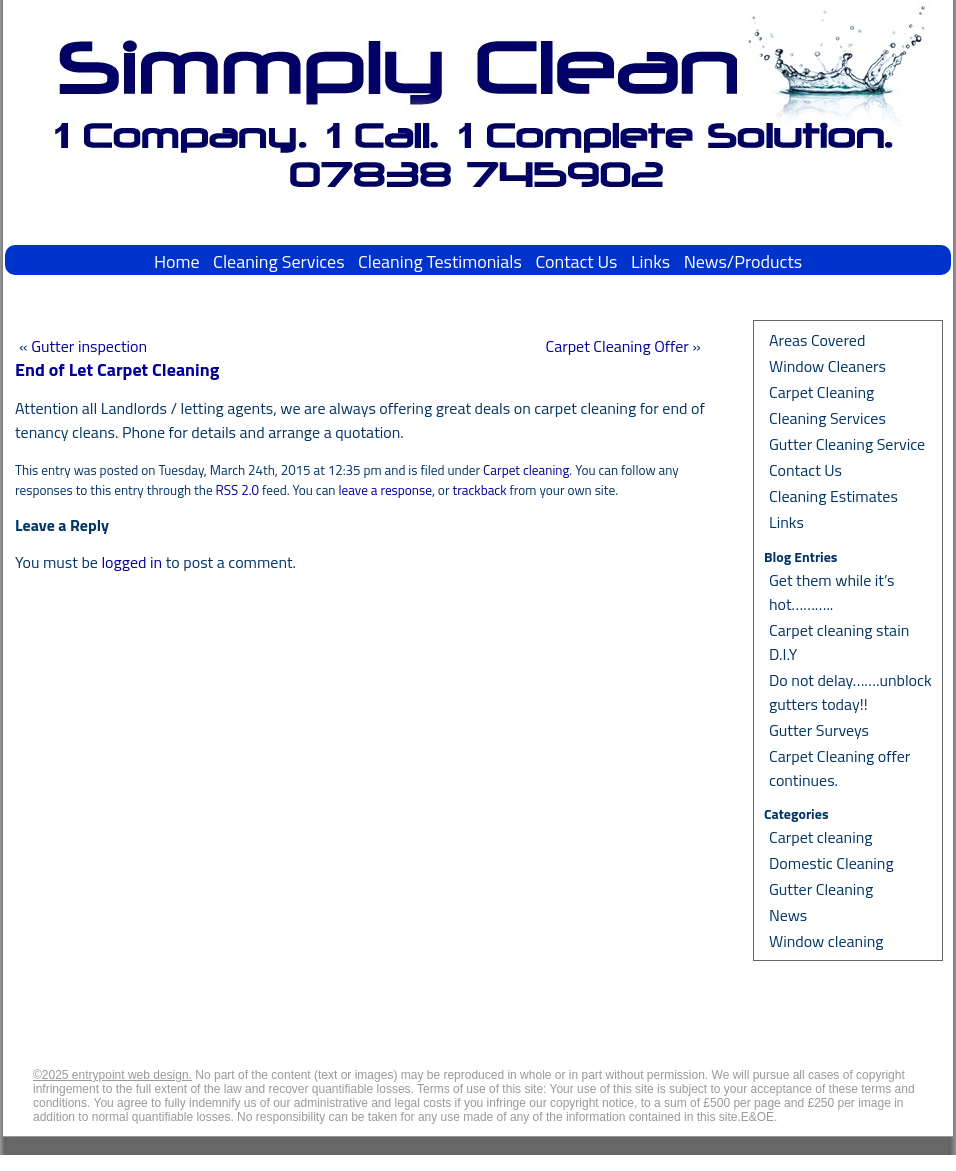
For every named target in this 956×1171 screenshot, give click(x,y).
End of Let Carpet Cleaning (117, 369)
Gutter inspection (89, 346)
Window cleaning (826, 941)
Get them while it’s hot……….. (832, 592)
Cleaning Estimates (833, 496)
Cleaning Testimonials (440, 261)
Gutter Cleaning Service (847, 444)
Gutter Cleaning (821, 889)
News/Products (743, 261)
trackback (479, 490)
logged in (131, 562)
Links (650, 261)
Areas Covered (817, 340)
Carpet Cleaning (821, 392)
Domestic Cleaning (831, 863)
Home (177, 261)
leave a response (385, 490)
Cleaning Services (278, 261)
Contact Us (576, 261)
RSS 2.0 (237, 490)
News (788, 915)
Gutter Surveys (819, 730)
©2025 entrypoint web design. (112, 1075)
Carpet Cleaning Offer (616, 346)
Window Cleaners (827, 366)
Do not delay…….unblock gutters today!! (850, 692)
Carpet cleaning (526, 470)
